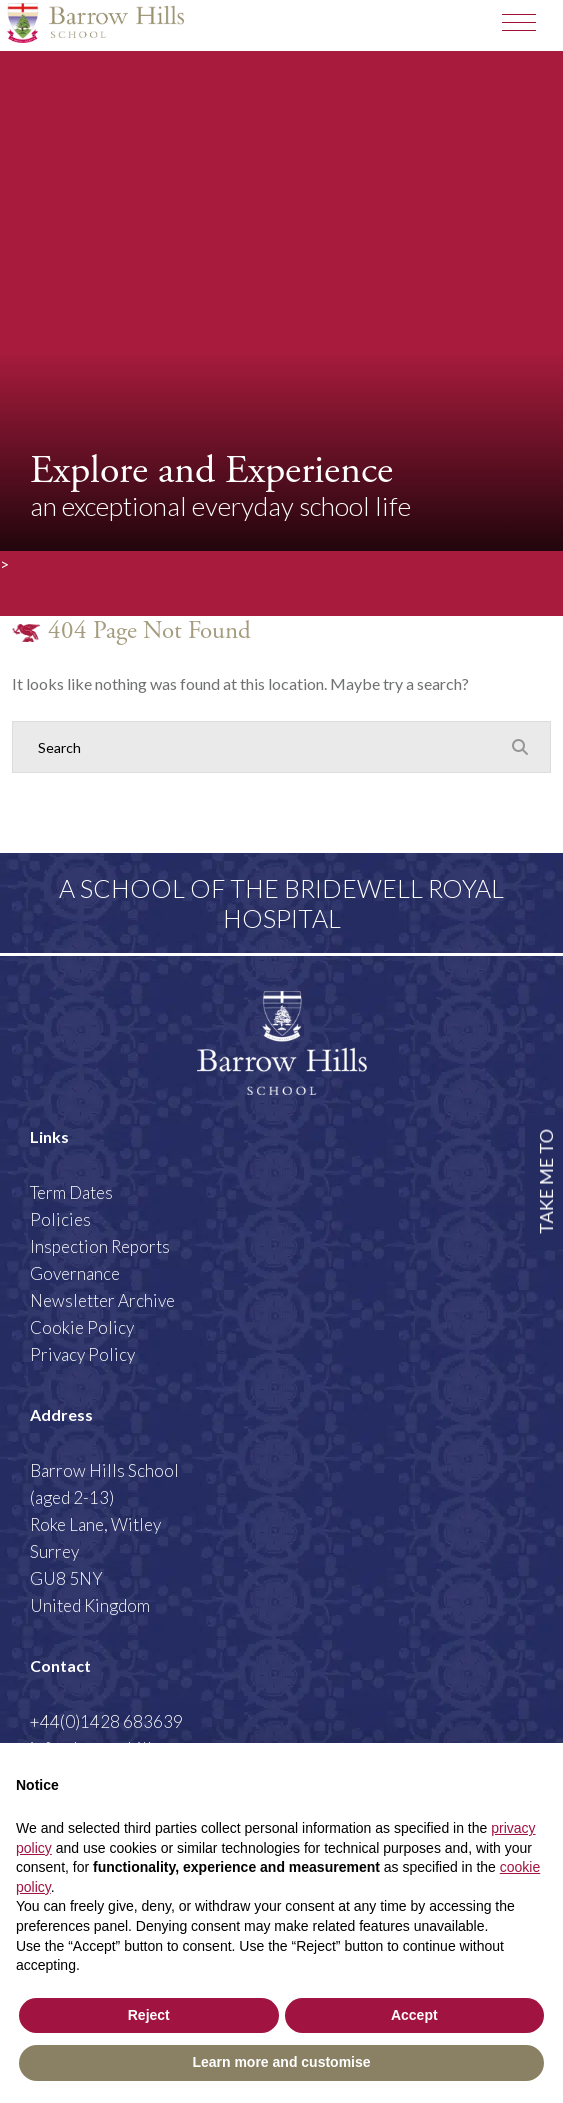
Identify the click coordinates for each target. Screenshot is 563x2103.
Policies (60, 1219)
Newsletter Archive (102, 1300)
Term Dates (71, 1192)
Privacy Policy (82, 1354)
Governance (75, 1273)
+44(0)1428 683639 (106, 1721)
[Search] (261, 747)
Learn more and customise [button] (281, 2062)
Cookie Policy (82, 1327)
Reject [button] (149, 2015)
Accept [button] (414, 2015)
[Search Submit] (520, 746)
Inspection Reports (100, 1246)
